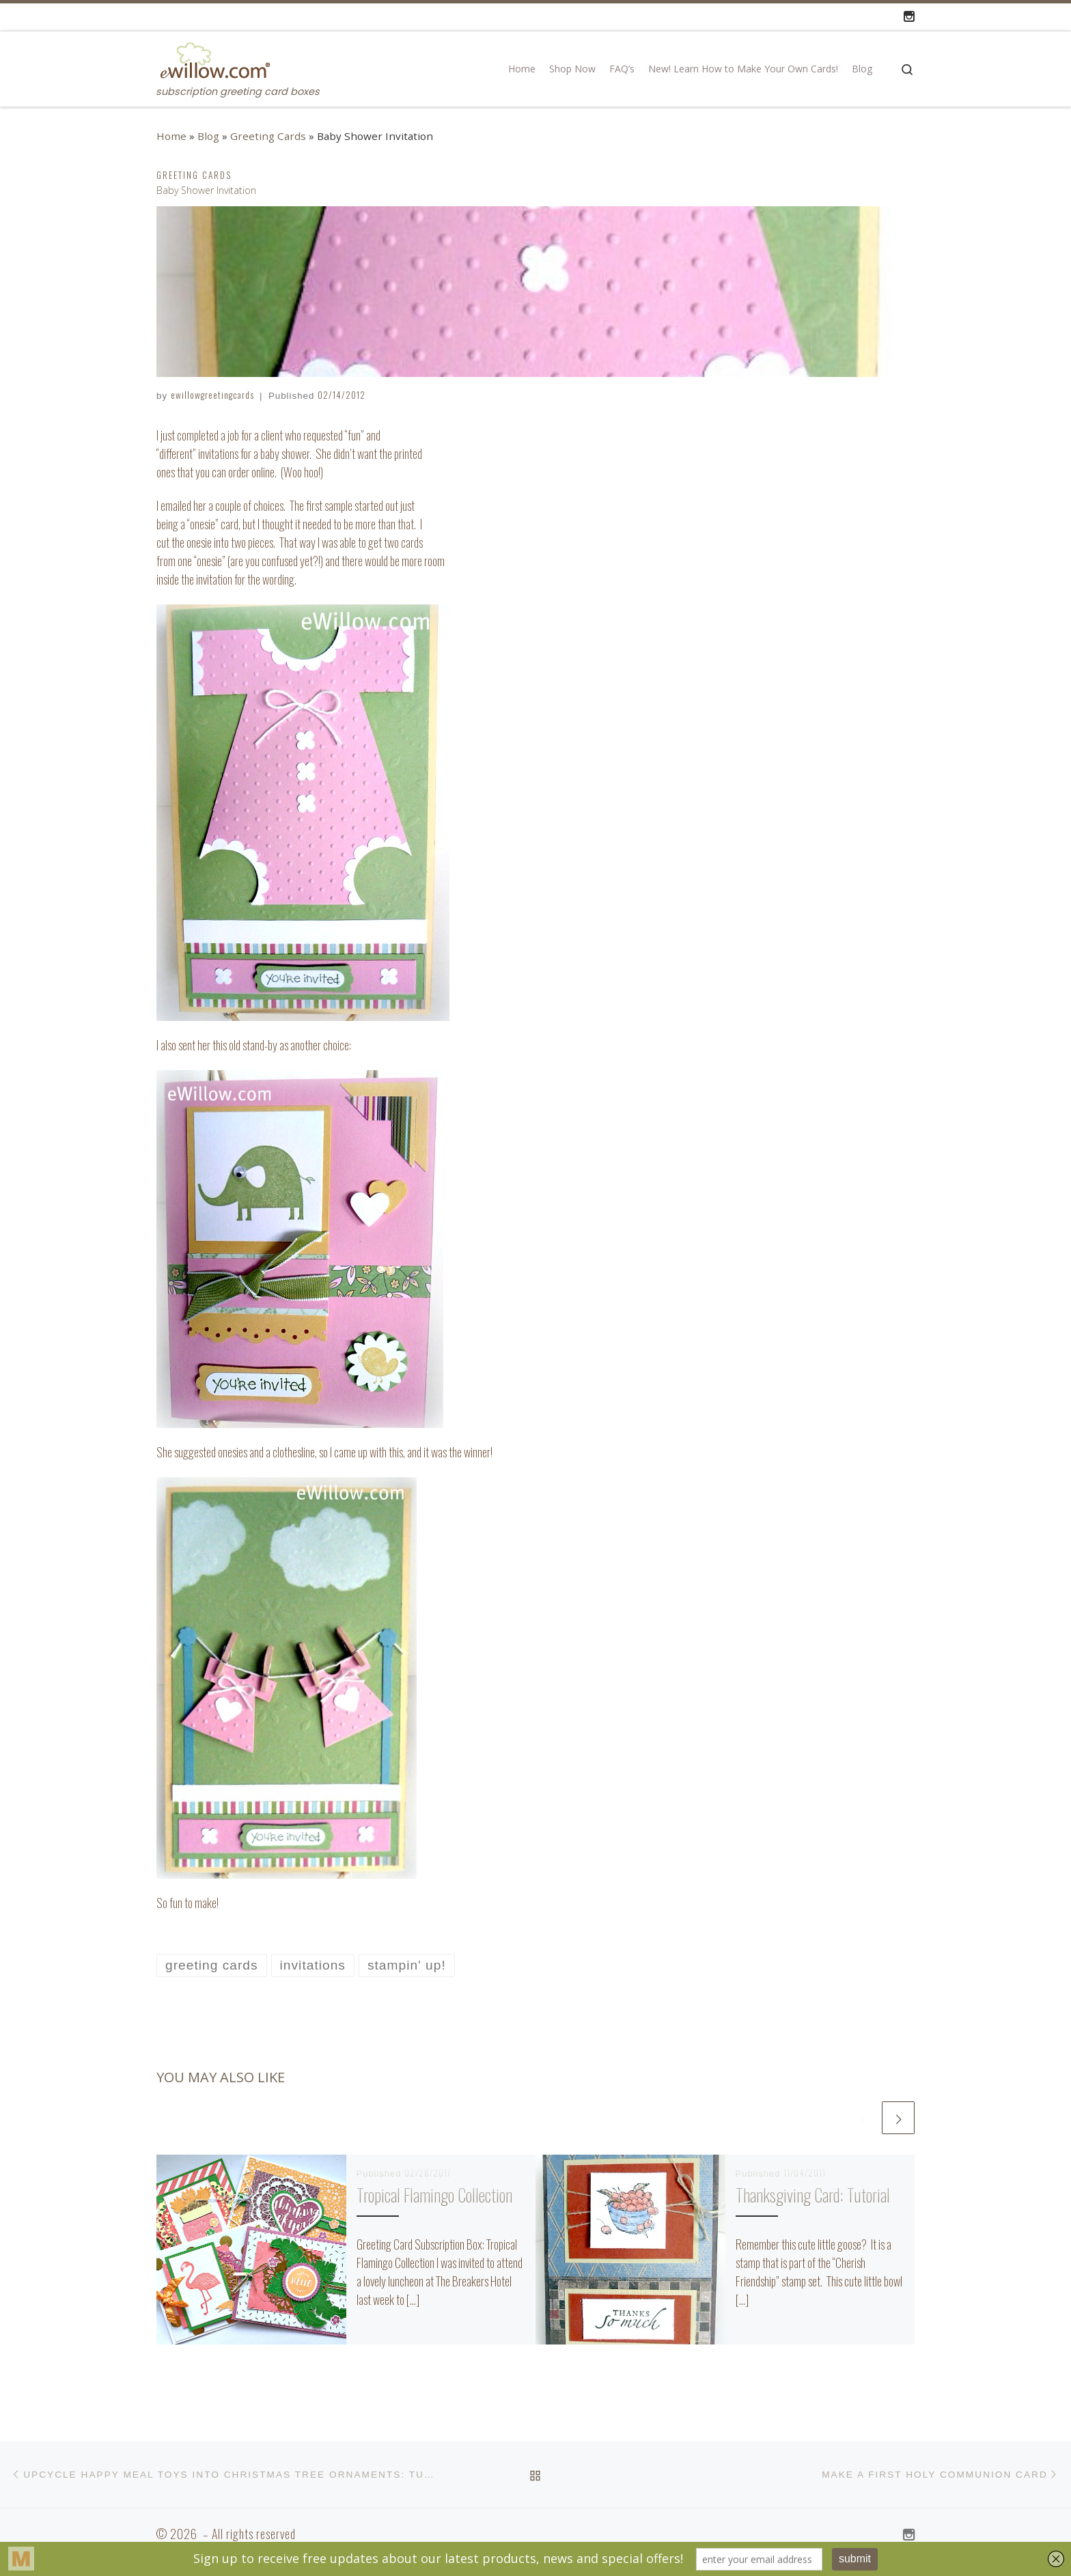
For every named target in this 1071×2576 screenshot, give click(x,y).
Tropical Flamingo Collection (434, 2194)
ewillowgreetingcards (212, 395)
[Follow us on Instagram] (909, 16)
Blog (862, 68)
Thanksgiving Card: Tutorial (813, 2194)
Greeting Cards (268, 136)
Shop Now (572, 68)
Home (522, 68)
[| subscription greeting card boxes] (214, 58)
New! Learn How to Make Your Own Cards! (743, 68)
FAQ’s (622, 68)
